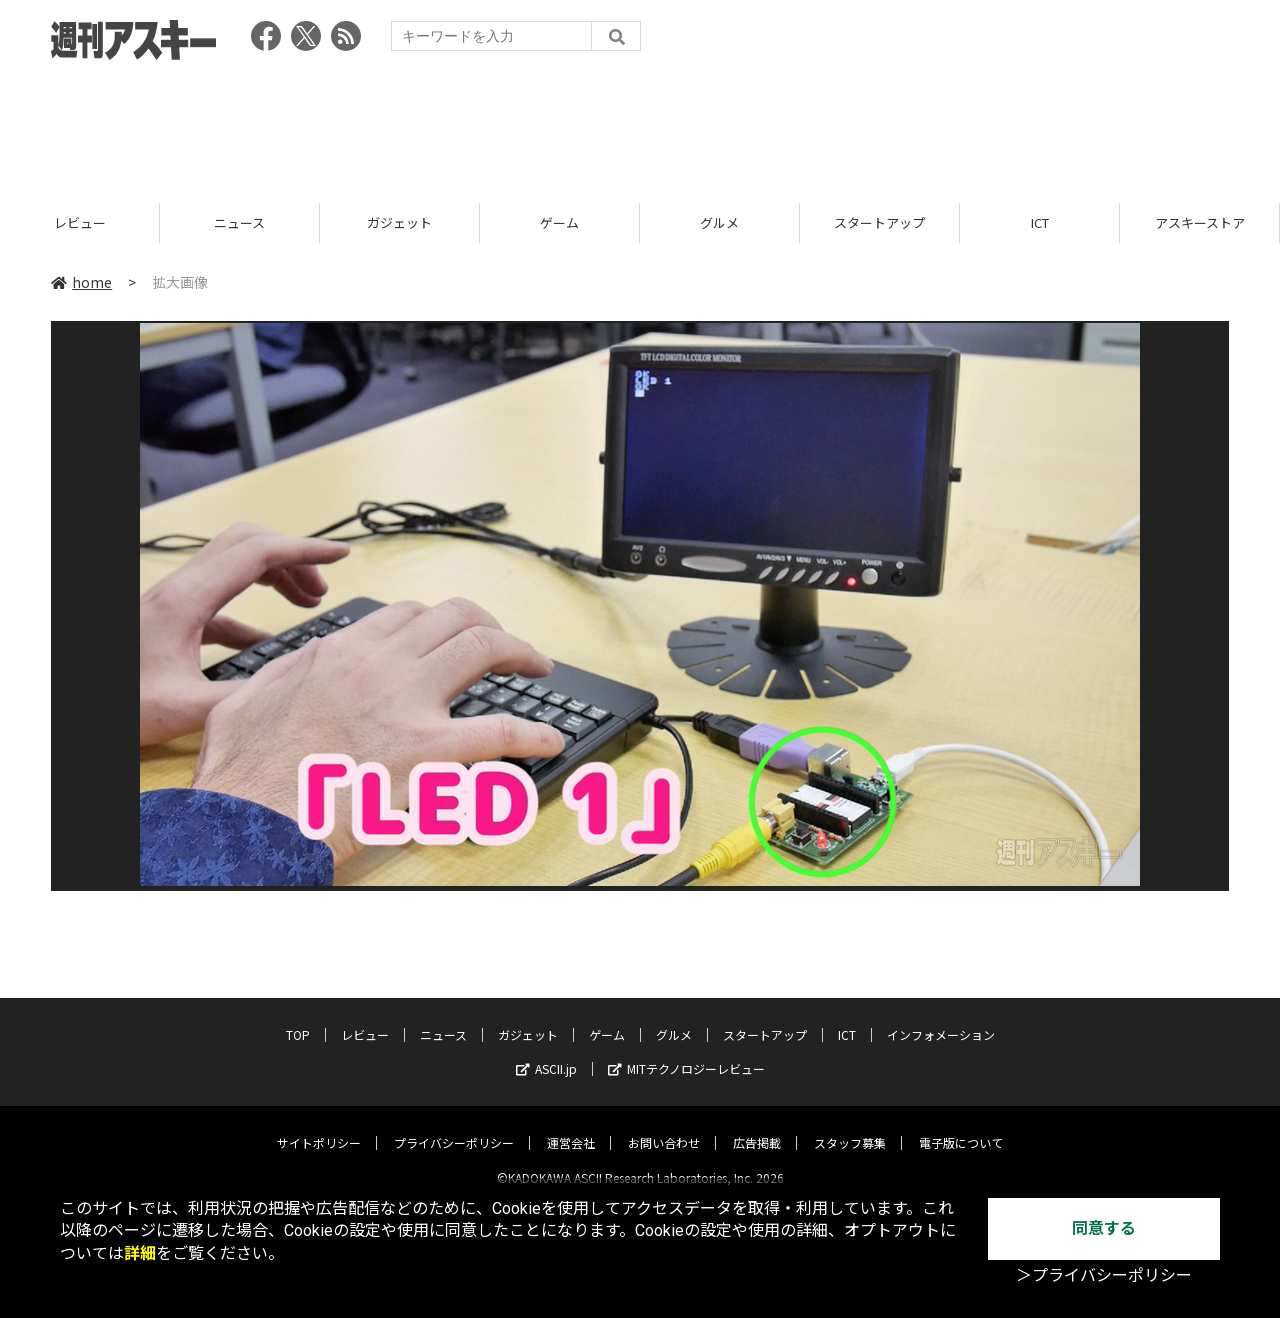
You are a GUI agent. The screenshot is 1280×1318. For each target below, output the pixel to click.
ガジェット (406, 222)
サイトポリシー (319, 1125)
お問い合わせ (664, 1125)
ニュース (246, 222)
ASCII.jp (546, 1051)
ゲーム (566, 222)
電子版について (961, 1125)
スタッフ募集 (850, 1125)
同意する (1104, 1228)
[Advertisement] (640, 125)
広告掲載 (757, 1125)
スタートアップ (886, 222)
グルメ (726, 222)
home (81, 282)
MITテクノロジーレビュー (686, 1051)
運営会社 (571, 1125)
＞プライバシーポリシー (1104, 1275)
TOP (298, 1017)
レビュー (87, 222)
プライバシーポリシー (454, 1125)
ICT (1047, 222)
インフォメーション (941, 1017)
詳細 (140, 1253)
